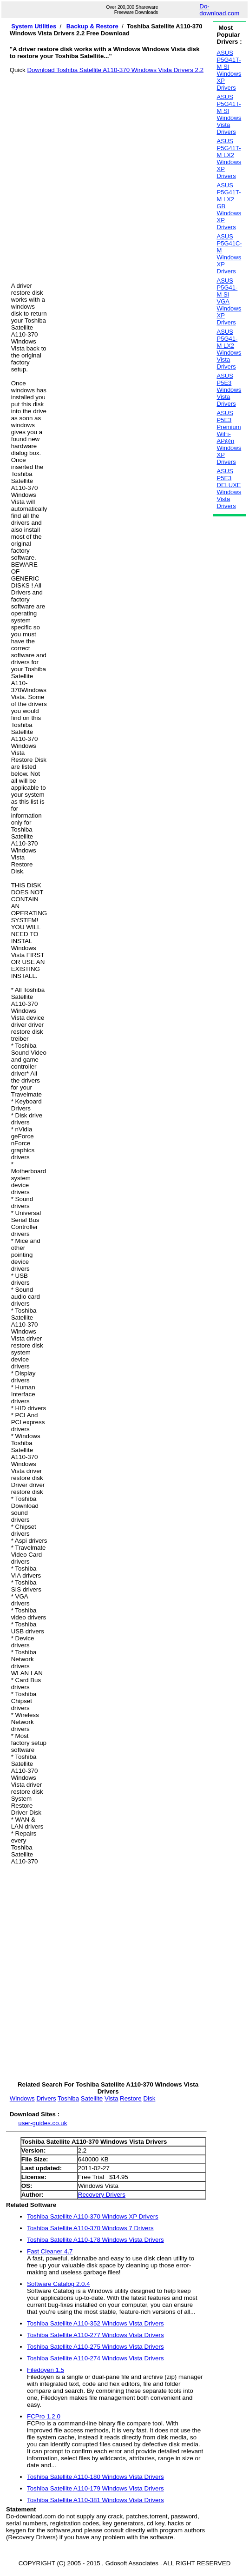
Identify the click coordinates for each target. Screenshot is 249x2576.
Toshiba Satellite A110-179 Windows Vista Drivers (95, 2488)
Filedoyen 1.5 (45, 2369)
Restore (131, 2098)
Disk (149, 2098)
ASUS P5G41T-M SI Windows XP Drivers (229, 70)
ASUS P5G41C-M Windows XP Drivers (229, 254)
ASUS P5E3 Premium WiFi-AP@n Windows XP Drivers (229, 437)
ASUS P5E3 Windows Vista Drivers (229, 389)
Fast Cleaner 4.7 (50, 2251)
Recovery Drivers (101, 2194)
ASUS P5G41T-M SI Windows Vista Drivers (229, 114)
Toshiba (68, 2098)
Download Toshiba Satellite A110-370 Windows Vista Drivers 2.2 (115, 69)
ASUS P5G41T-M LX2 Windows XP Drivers (229, 158)
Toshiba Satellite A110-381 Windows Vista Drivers (95, 2500)
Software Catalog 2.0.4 (58, 2283)
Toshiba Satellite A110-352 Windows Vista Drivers (95, 2323)
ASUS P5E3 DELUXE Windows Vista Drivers (229, 488)
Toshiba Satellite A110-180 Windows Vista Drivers (95, 2476)
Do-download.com (219, 10)
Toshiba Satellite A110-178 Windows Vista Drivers (95, 2239)
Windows (22, 2098)
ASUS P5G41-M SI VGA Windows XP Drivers (229, 301)
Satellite (92, 2098)
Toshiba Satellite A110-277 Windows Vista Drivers (95, 2335)
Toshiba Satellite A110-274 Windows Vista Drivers (95, 2358)
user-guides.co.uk (42, 2123)
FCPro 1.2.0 (43, 2416)
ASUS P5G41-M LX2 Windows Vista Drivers (229, 349)
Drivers (46, 2098)
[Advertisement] (100, 173)
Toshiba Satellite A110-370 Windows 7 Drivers (90, 2228)
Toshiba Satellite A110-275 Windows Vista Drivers (95, 2346)
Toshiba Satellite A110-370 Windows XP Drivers (92, 2216)
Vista (111, 2098)
